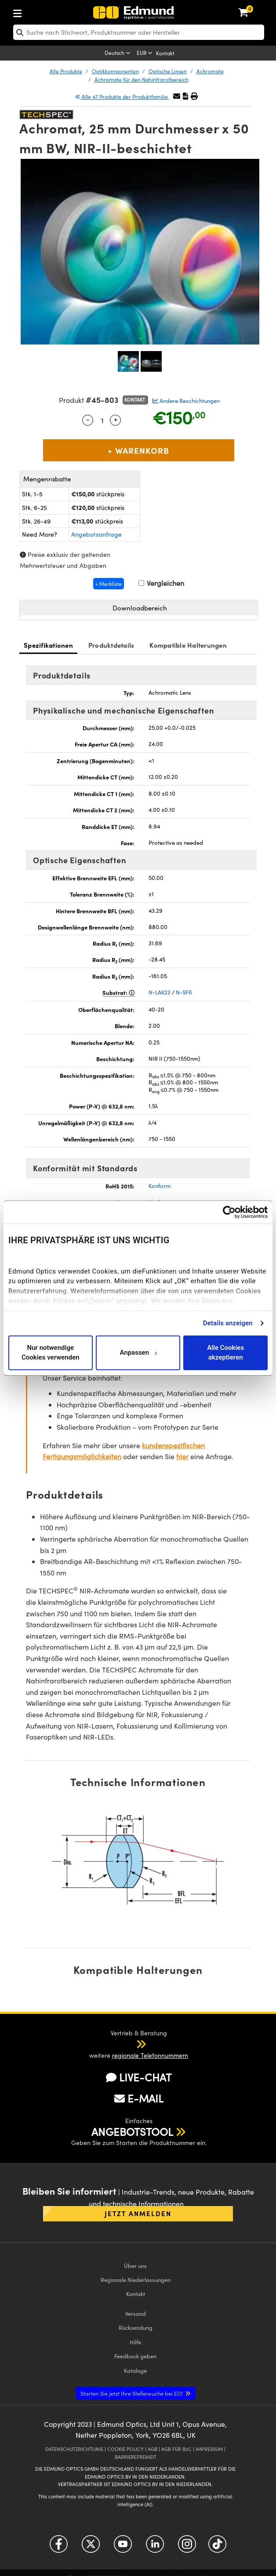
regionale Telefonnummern (150, 2055)
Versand (135, 2313)
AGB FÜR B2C (176, 2449)
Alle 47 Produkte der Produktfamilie (122, 96)
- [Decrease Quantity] (88, 419)
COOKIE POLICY (125, 2449)
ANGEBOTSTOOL (132, 2131)
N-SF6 (184, 992)
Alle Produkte (66, 71)
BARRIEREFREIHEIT (135, 2457)
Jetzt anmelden (138, 2213)
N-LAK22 (160, 992)
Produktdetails (111, 644)
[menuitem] (46, 11)
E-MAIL (138, 2098)
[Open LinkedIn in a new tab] (155, 2547)
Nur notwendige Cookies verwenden (51, 1353)
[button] (185, 95)
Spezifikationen (48, 644)
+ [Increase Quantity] (115, 419)
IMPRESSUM (209, 2449)
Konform (160, 1186)
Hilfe (135, 2342)
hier (182, 1456)
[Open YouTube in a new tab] (123, 2547)
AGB (152, 2449)
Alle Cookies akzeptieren (225, 1353)
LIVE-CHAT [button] (138, 2077)
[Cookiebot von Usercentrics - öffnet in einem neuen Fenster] (229, 1212)
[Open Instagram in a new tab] (187, 2547)
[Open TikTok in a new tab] (217, 2547)
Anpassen (138, 1352)
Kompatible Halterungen (188, 644)
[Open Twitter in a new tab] (91, 2547)
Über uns (135, 2265)
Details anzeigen (228, 1323)
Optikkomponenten (115, 71)
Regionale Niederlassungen (136, 2279)
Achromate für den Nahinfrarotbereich (141, 79)
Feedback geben (135, 2356)
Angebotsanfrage (96, 534)
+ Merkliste (108, 583)
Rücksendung (136, 2327)
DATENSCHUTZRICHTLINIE (74, 2449)
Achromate (210, 71)
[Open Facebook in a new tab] (59, 2547)
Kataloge (135, 2370)
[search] (138, 32)
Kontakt (165, 53)
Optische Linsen (168, 71)
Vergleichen (161, 583)
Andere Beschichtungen (186, 401)
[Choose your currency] (145, 54)
